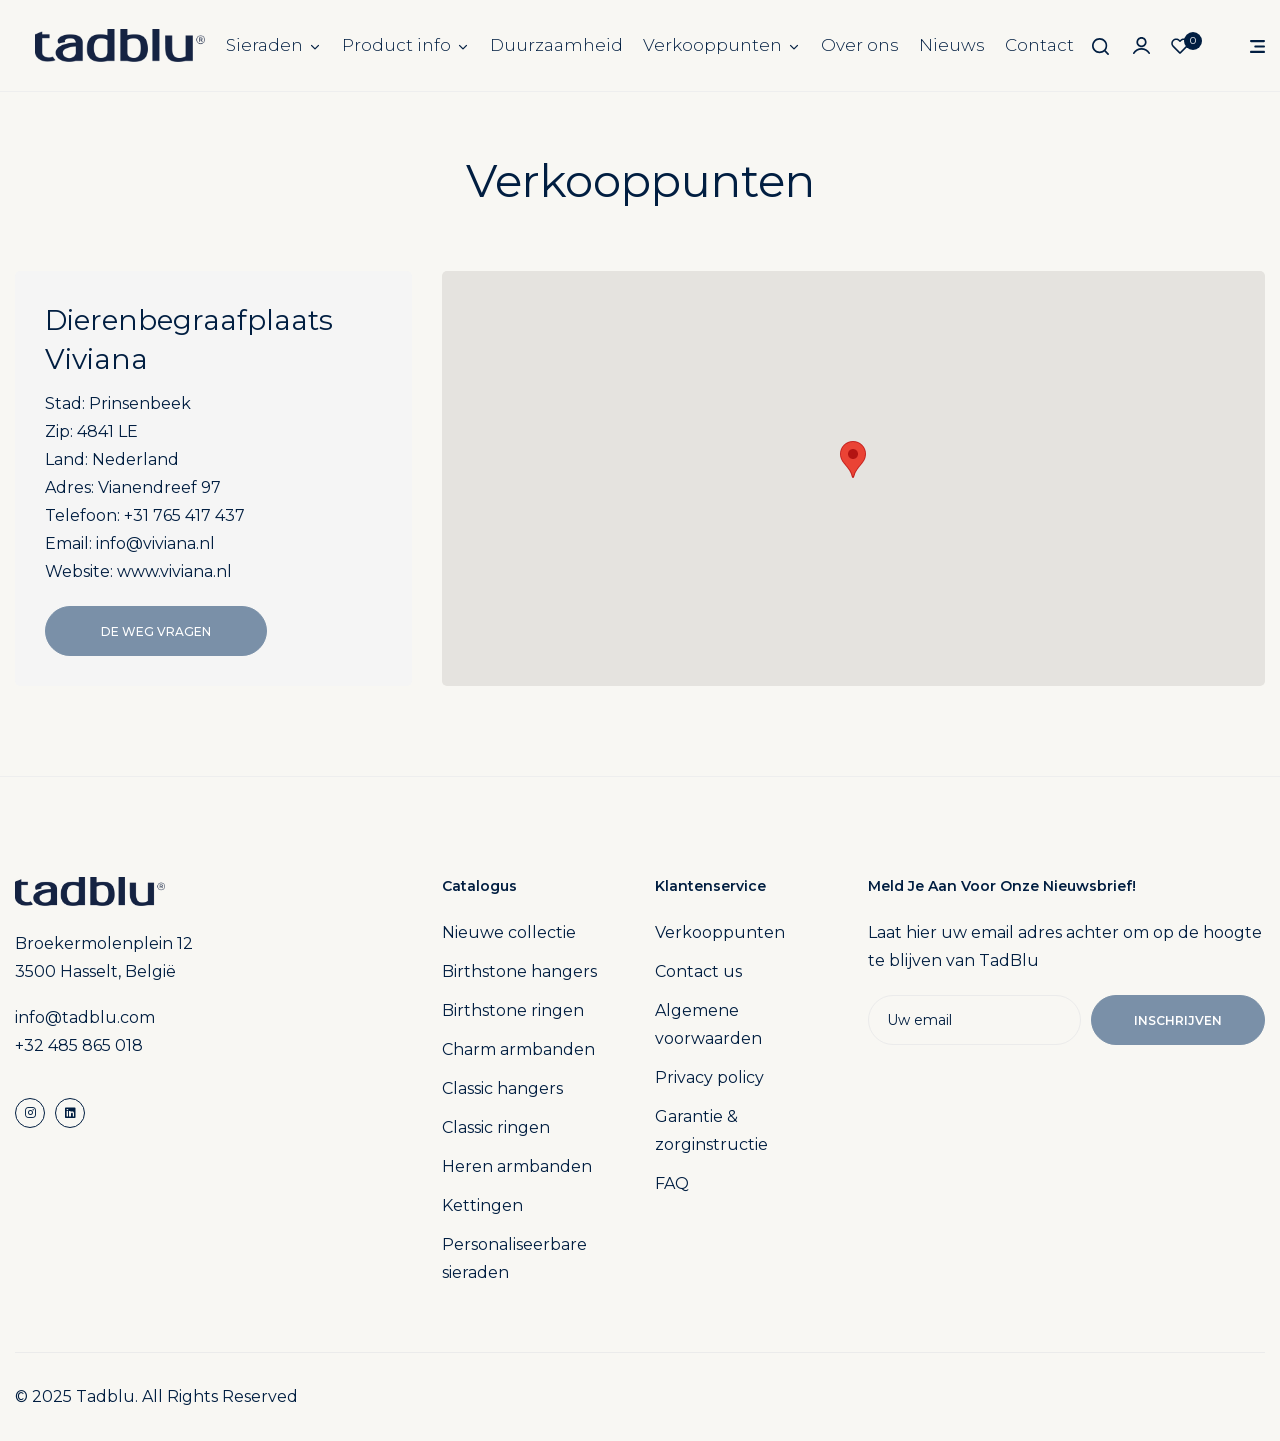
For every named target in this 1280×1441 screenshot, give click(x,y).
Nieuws (952, 45)
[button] (853, 459)
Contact (1039, 45)
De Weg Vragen (156, 631)
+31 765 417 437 (184, 515)
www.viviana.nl (174, 571)
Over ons (860, 45)
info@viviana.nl (155, 543)
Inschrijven (1178, 1020)
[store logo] (120, 45)
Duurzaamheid (556, 45)
